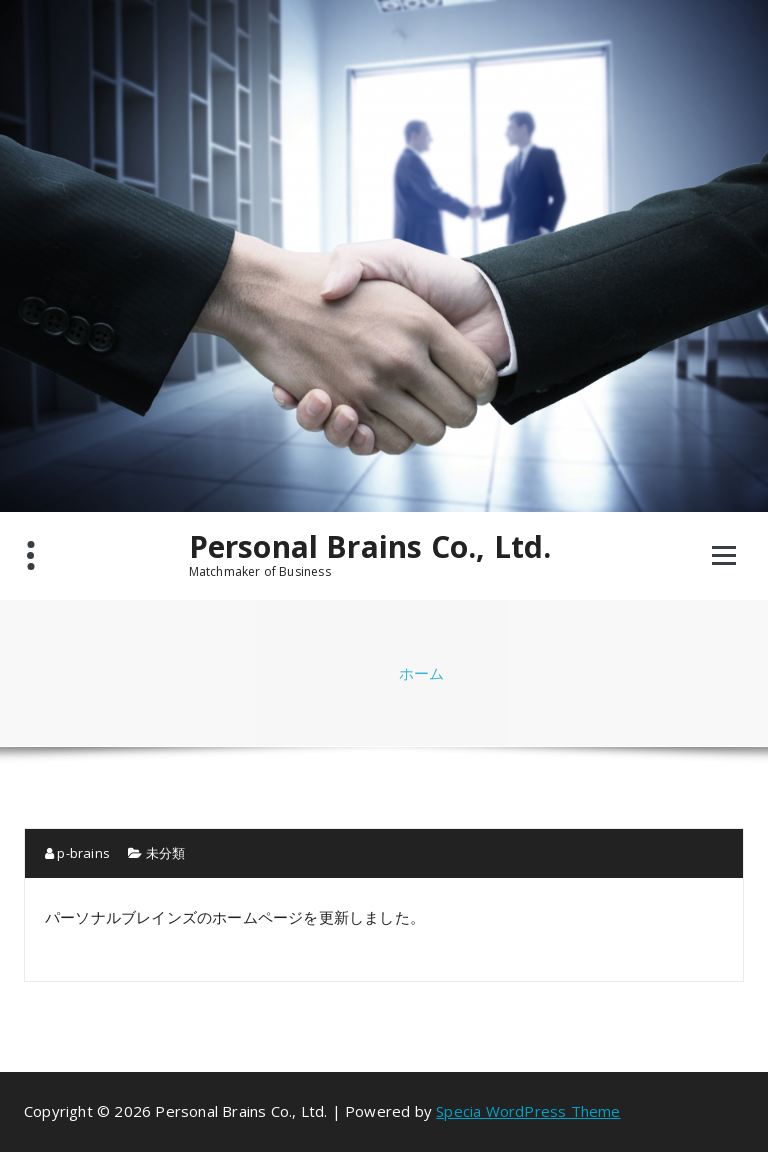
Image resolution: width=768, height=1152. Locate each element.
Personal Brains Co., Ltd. (370, 547)
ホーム (422, 673)
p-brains (77, 853)
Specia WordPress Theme (528, 1111)
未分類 (166, 853)
